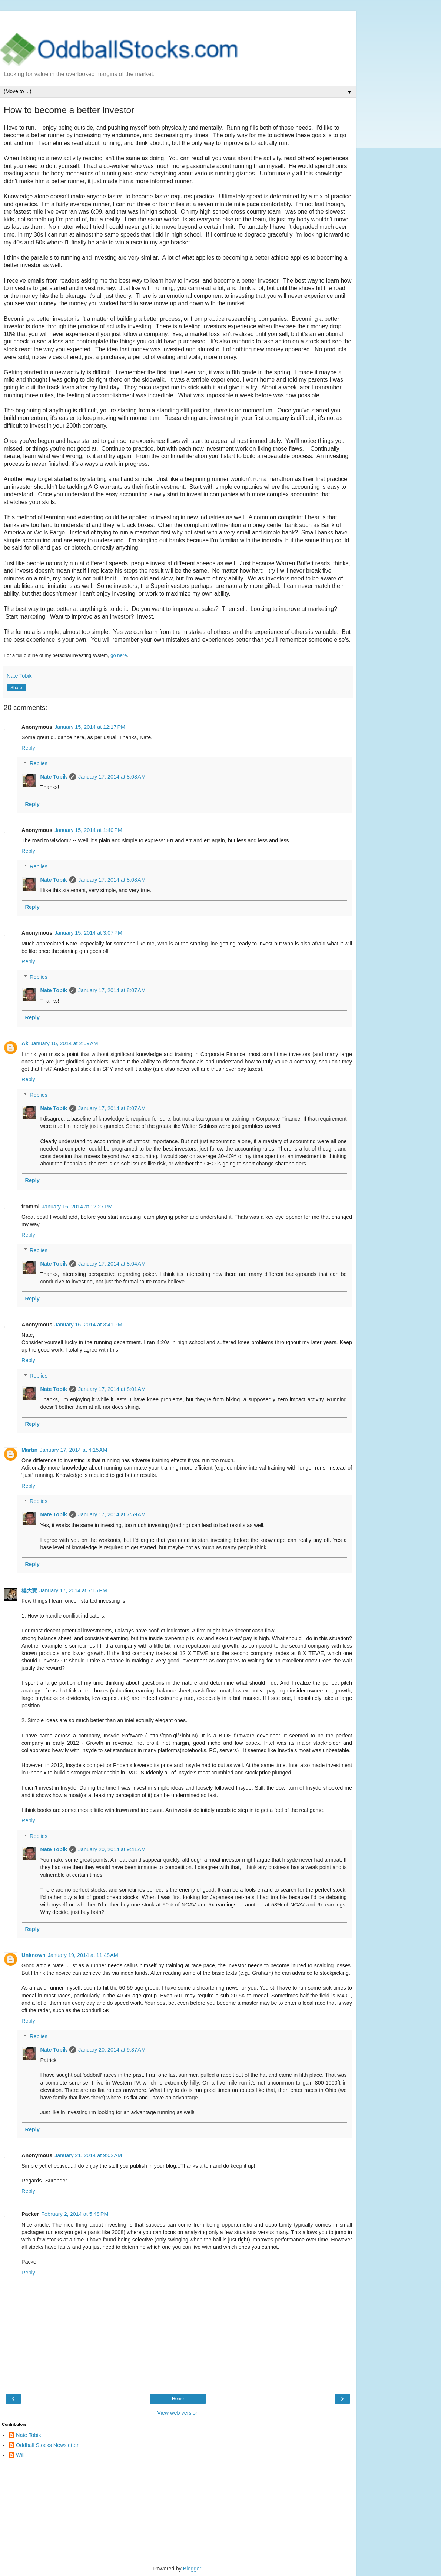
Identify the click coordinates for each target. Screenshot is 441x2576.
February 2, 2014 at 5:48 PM (74, 2214)
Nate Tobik (53, 777)
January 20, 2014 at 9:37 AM (112, 2050)
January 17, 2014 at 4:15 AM (73, 1450)
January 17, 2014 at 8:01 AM (112, 1389)
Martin (29, 1450)
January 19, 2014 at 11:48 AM (83, 1955)
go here (118, 655)
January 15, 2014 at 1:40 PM (88, 830)
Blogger (192, 2569)
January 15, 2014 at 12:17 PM (89, 727)
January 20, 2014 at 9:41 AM (112, 1849)
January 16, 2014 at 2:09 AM (64, 1043)
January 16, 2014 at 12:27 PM (77, 1207)
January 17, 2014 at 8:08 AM (112, 777)
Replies (38, 763)
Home (178, 2398)
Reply (28, 748)
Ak (24, 1043)
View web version (178, 2413)
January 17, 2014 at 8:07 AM (112, 990)
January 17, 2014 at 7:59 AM (112, 1514)
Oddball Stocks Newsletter (47, 2445)
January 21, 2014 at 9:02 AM (88, 2155)
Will (20, 2455)
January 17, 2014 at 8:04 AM (112, 1264)
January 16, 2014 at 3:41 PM (88, 1325)
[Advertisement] (178, 20)
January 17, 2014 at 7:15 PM (73, 1590)
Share (16, 687)
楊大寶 (29, 1590)
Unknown (33, 1955)
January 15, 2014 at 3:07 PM (88, 933)
